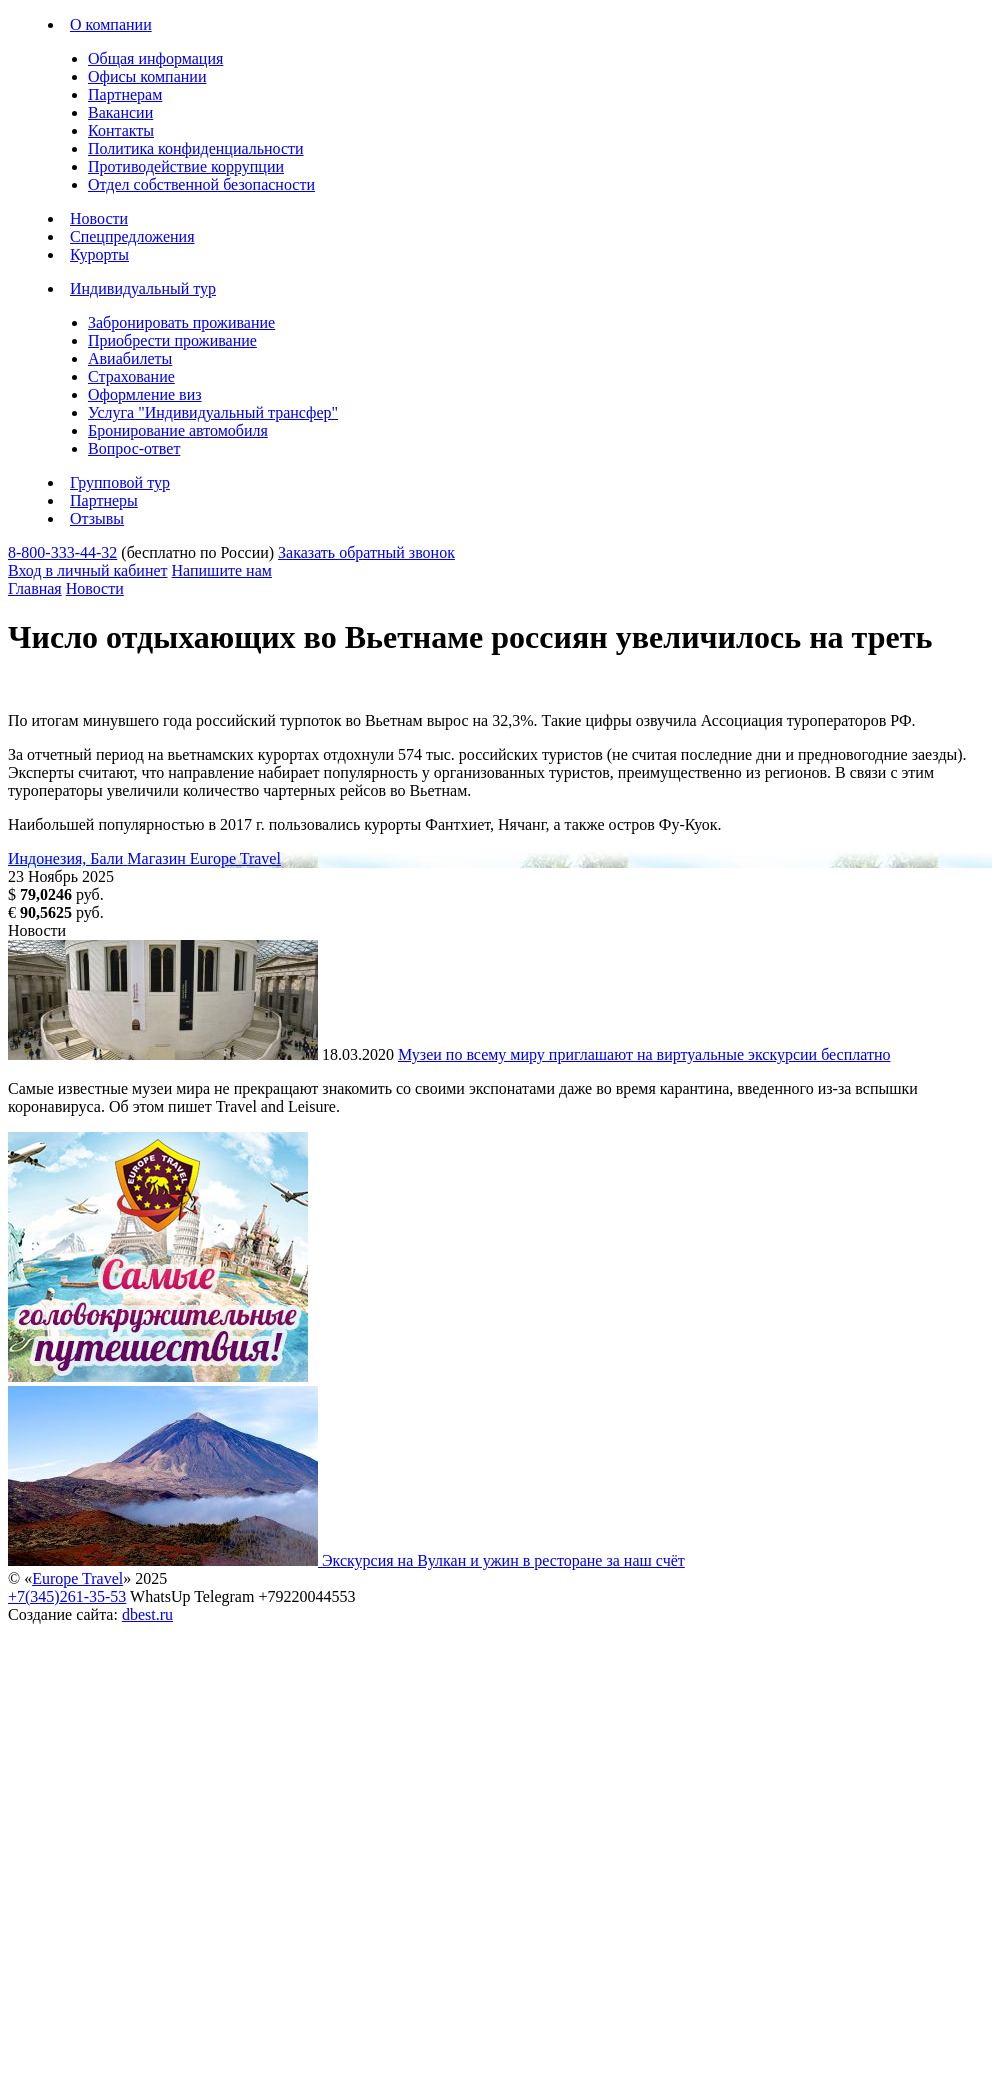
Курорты (99, 254)
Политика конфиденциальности (196, 148)
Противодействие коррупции (186, 166)
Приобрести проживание (172, 340)
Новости (99, 218)
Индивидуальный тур (143, 288)
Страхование (131, 376)
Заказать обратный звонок (366, 552)
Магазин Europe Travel (204, 858)
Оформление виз (145, 394)
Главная (35, 588)
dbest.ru (147, 1614)
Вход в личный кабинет (88, 570)
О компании (111, 24)
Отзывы (97, 518)
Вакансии (120, 112)
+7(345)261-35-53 (67, 1596)
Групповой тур (120, 482)
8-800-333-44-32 (62, 552)
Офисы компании (147, 76)
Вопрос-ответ (134, 448)
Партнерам (125, 94)
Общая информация (155, 58)
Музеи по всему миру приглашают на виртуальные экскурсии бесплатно (644, 1054)
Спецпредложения (132, 236)
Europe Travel (77, 1578)
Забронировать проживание (181, 322)
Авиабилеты (130, 358)
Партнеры (104, 500)
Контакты (121, 130)
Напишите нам (222, 570)
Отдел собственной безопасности (201, 184)
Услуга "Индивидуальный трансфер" (213, 412)
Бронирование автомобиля (178, 430)
